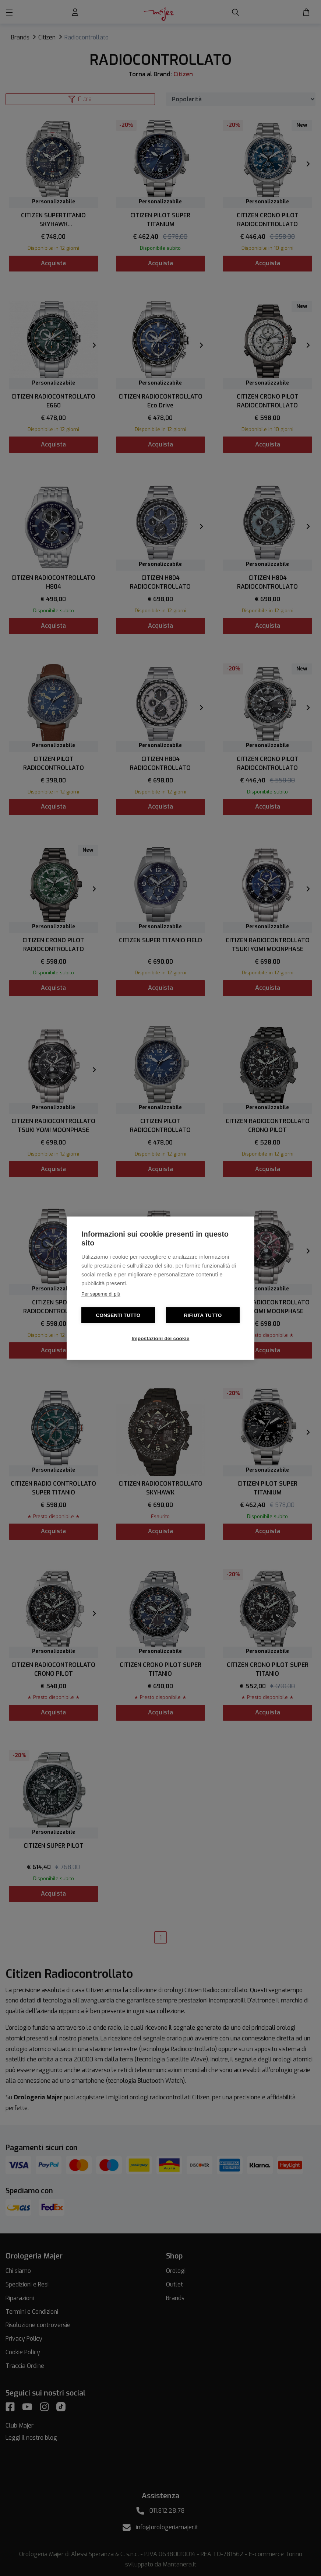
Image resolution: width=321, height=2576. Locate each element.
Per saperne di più (100, 1293)
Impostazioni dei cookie (161, 1338)
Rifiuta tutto (203, 1315)
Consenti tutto (118, 1315)
